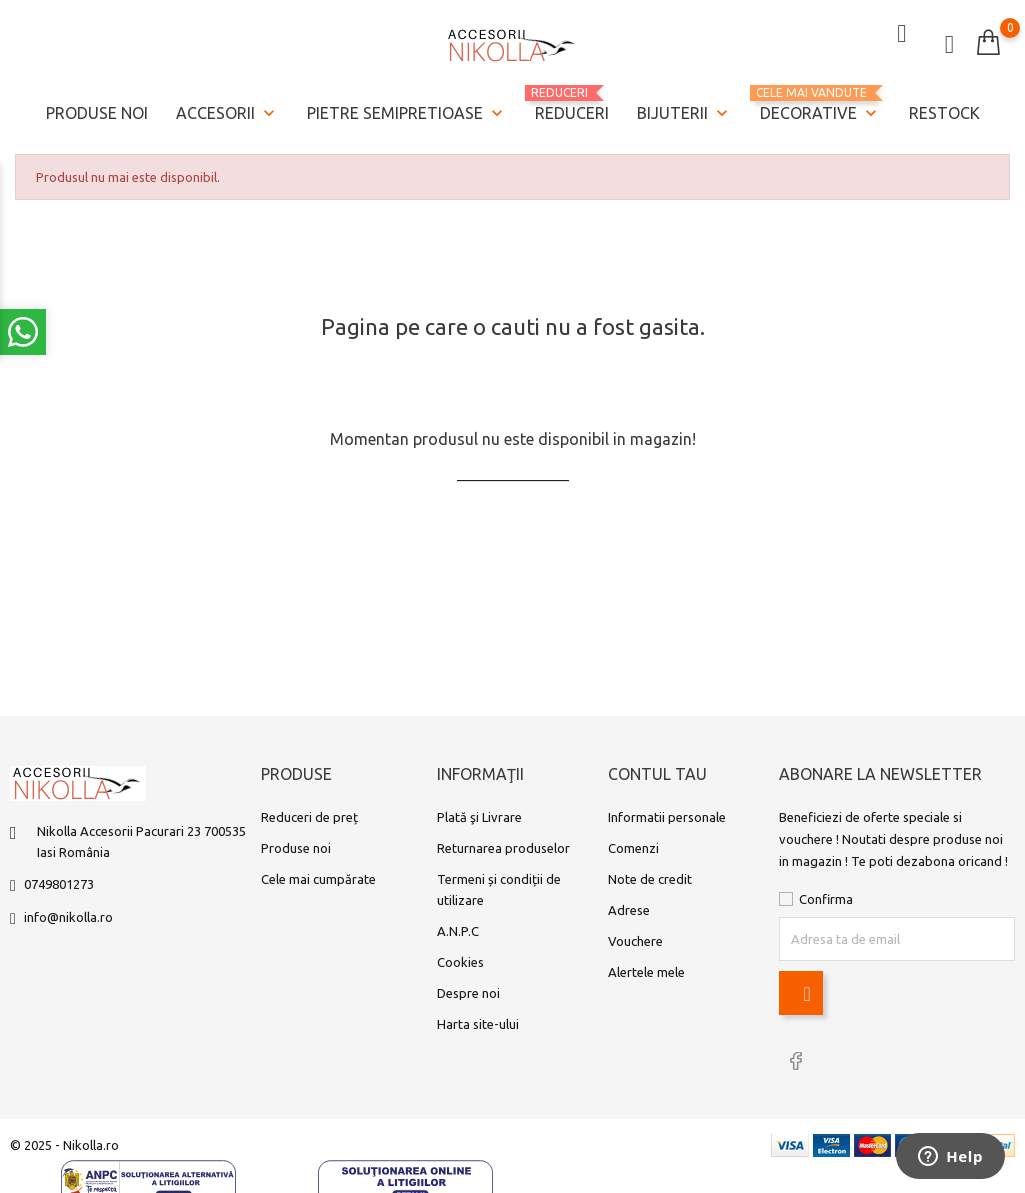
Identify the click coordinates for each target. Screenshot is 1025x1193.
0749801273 (59, 887)
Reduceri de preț (309, 820)
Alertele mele (646, 975)
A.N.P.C (458, 934)
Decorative (820, 102)
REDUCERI (572, 101)
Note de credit (650, 882)
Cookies (460, 965)
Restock (944, 110)
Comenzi (633, 851)
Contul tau (657, 778)
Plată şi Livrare (479, 820)
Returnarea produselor (503, 851)
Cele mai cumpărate (318, 882)
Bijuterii (684, 111)
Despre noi (468, 996)
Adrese (629, 913)
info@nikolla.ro (68, 920)
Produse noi (97, 110)
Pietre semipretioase (407, 111)
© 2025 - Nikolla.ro (64, 1145)
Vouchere (635, 944)
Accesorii (227, 111)
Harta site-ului (478, 1027)
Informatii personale (667, 820)
